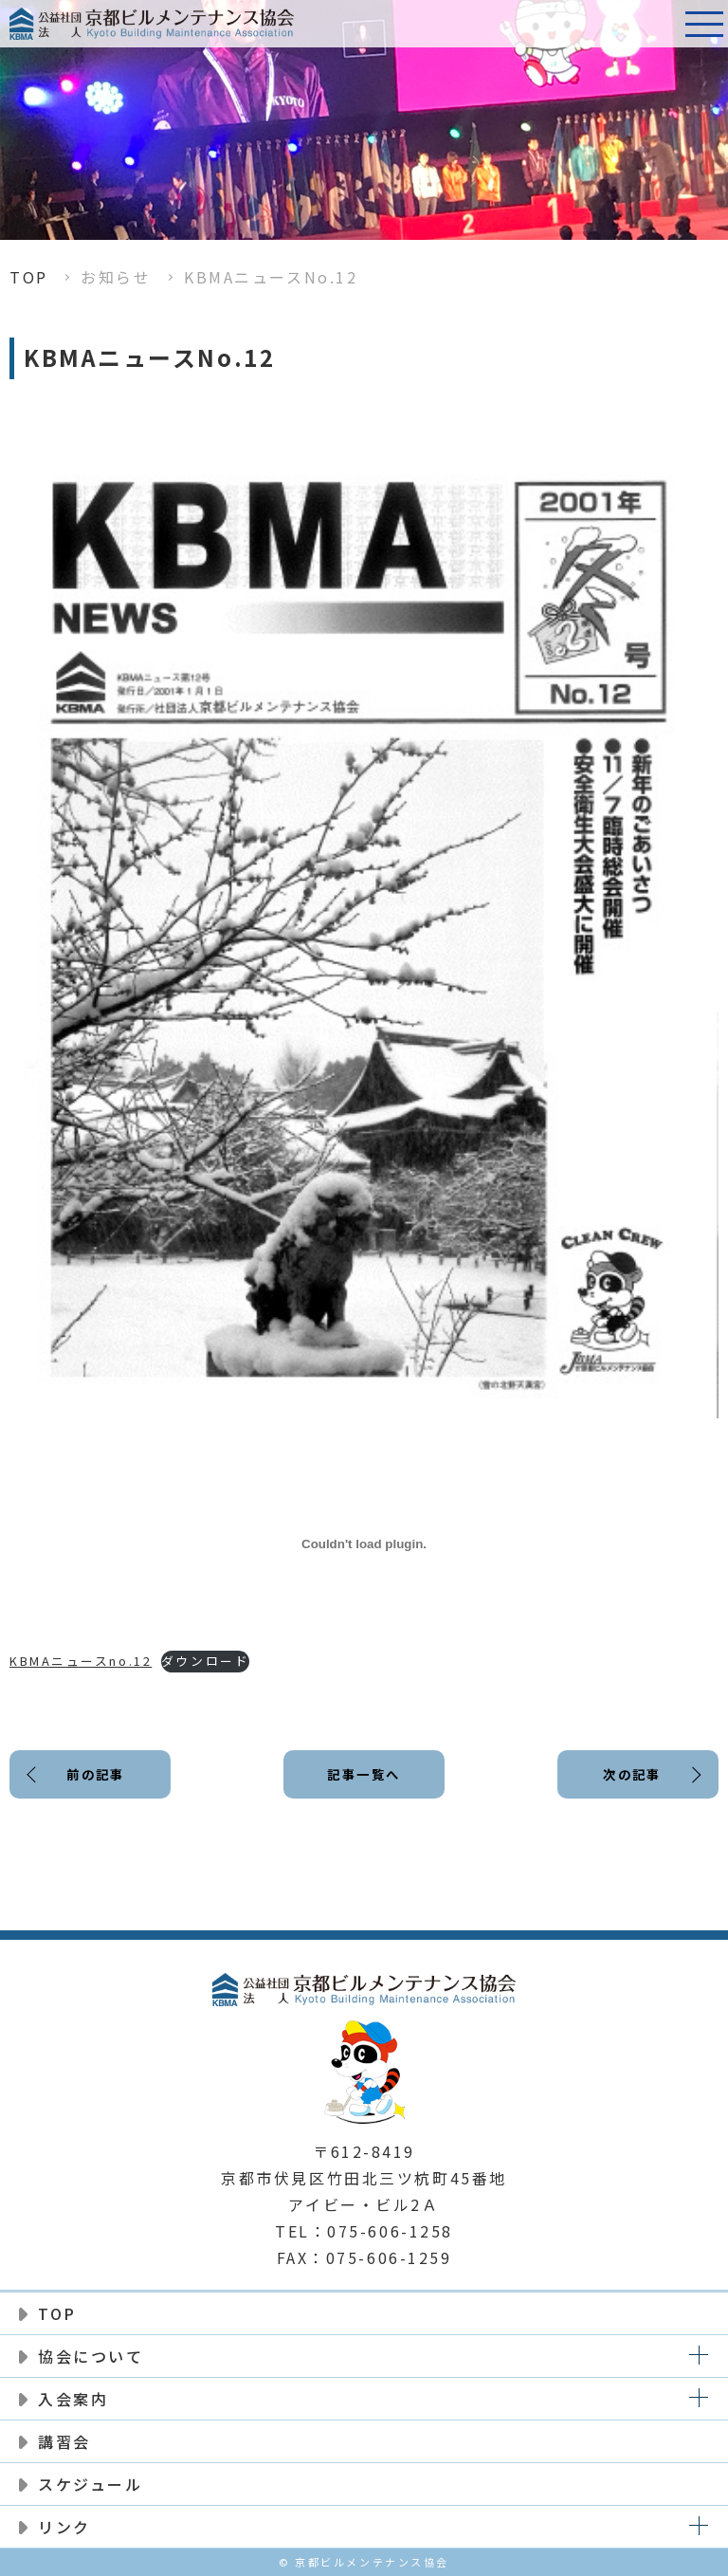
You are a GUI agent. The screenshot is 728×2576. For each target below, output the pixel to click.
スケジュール (90, 2484)
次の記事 (630, 1776)
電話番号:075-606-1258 (657, 23)
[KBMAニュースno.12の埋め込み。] (364, 1543)
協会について (90, 2356)
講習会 (64, 2441)
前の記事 (97, 1776)
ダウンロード (205, 1661)
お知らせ (116, 276)
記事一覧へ (364, 1776)
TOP (28, 276)
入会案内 (73, 2398)
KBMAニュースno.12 (80, 1661)
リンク (64, 2526)
